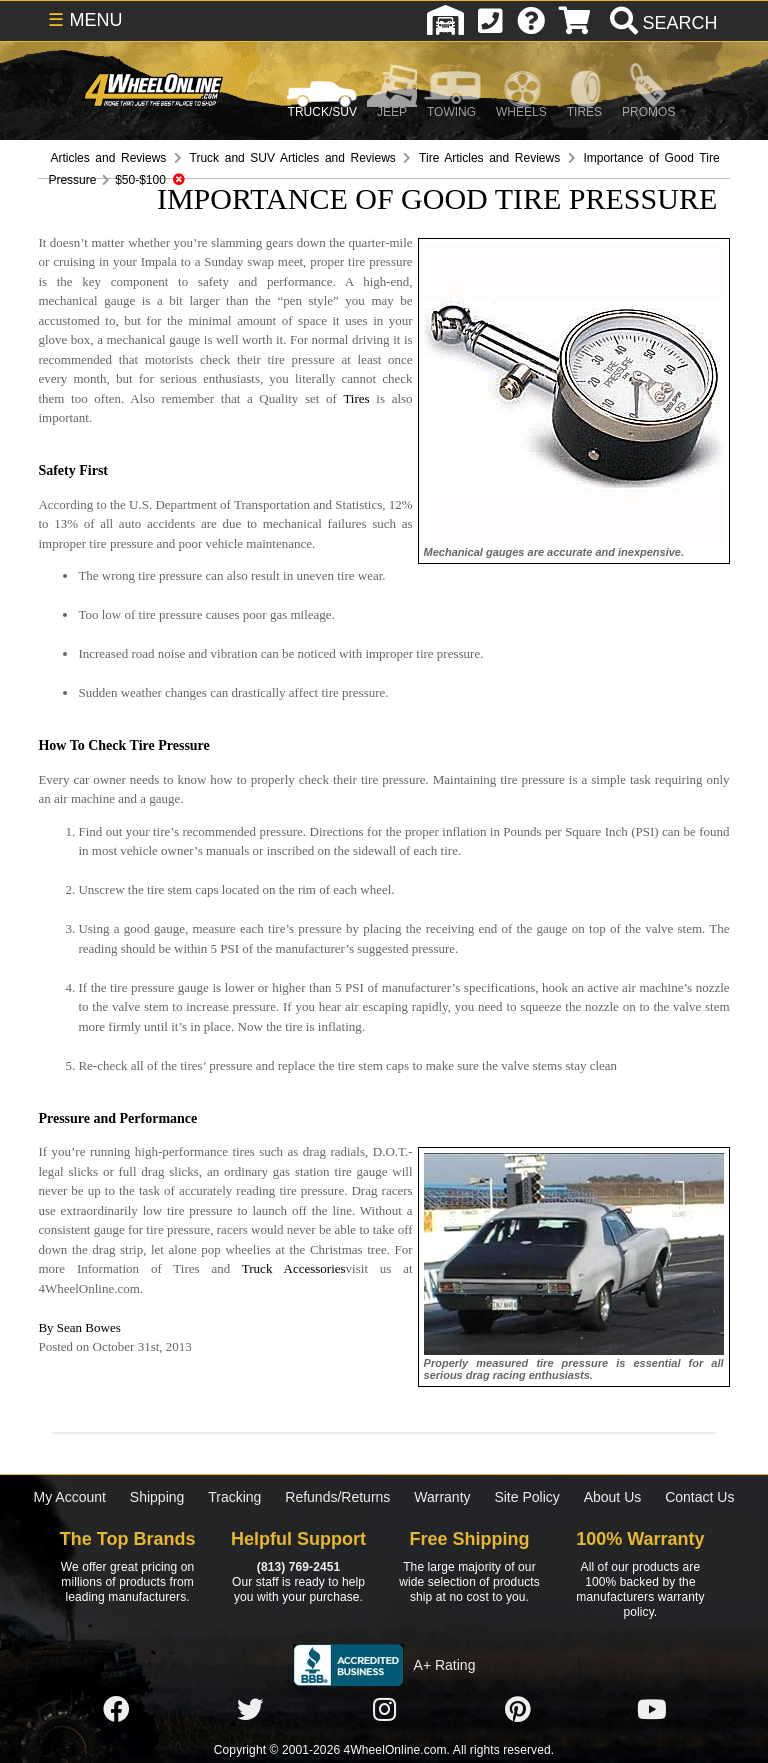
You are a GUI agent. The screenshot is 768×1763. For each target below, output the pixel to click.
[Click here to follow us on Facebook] (116, 1711)
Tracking (234, 1497)
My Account (70, 1497)
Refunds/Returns (337, 1497)
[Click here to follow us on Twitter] (250, 1711)
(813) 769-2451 (298, 1567)
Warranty (442, 1497)
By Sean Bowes (79, 1327)
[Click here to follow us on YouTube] (652, 1711)
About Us (613, 1497)
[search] (661, 23)
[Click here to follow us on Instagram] (384, 1711)
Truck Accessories (294, 1268)
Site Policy (526, 1497)
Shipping (157, 1497)
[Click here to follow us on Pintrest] (518, 1711)
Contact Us (699, 1497)
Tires (356, 398)
